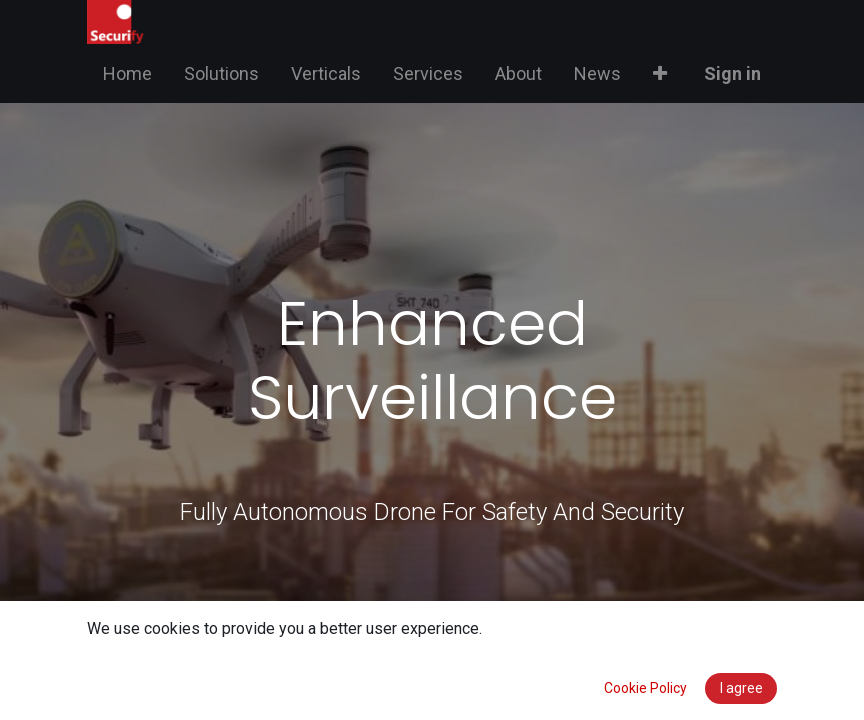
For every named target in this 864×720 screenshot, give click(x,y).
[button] (660, 73)
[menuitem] (127, 73)
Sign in (732, 73)
